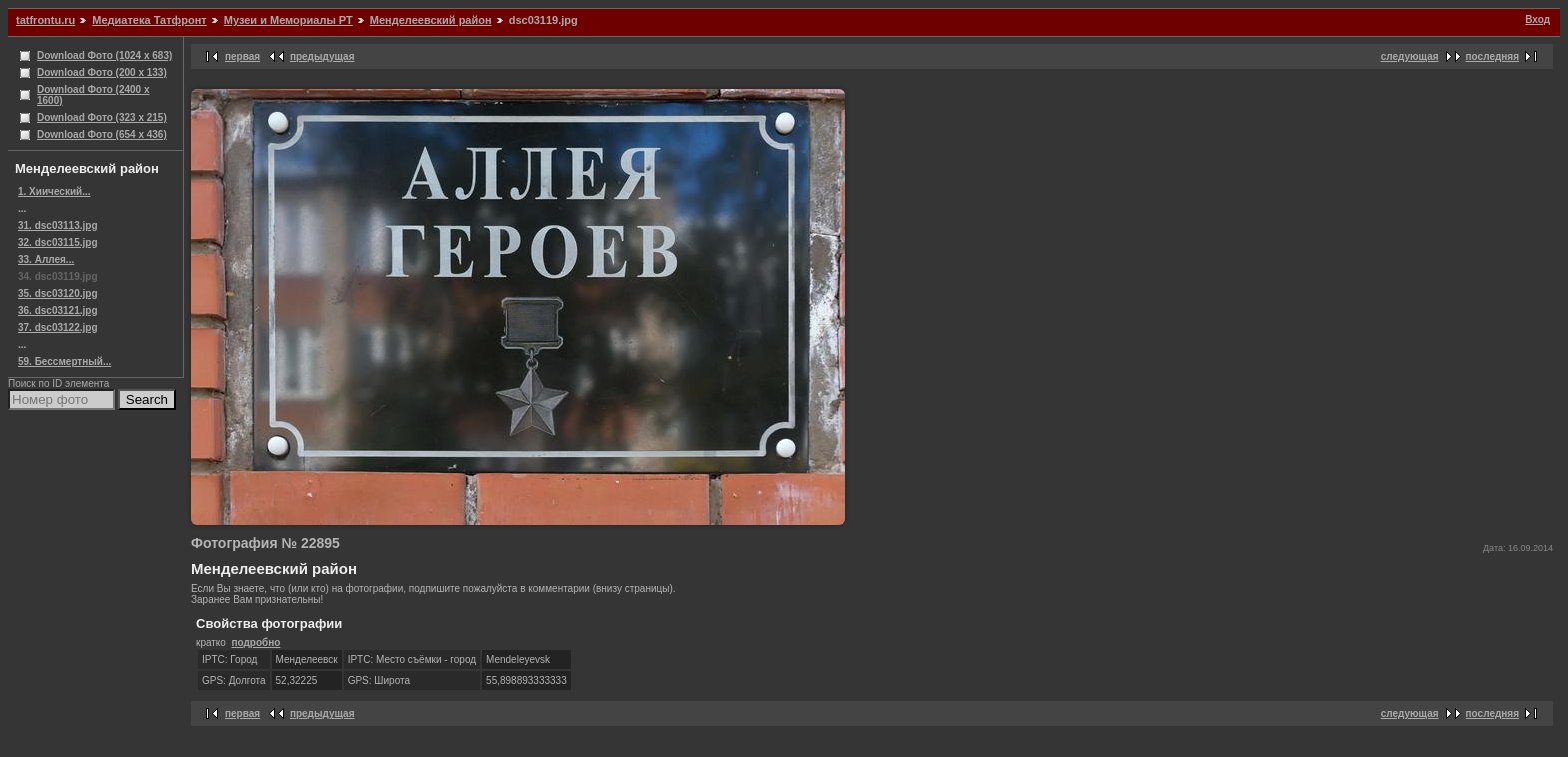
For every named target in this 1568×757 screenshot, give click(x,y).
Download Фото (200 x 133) (102, 72)
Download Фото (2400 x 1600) (93, 95)
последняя (1492, 56)
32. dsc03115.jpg (58, 242)
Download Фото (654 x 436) (102, 134)
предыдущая (322, 56)
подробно (255, 642)
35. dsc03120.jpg (58, 293)
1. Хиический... (54, 191)
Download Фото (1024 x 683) (104, 55)
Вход (1537, 19)
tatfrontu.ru (45, 20)
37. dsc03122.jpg (58, 327)
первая (242, 56)
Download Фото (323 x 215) (102, 117)
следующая (1410, 56)
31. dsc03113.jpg (58, 225)
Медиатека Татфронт (149, 20)
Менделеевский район (431, 20)
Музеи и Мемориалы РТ (288, 20)
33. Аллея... (46, 259)
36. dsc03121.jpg (58, 310)
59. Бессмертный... (64, 361)
